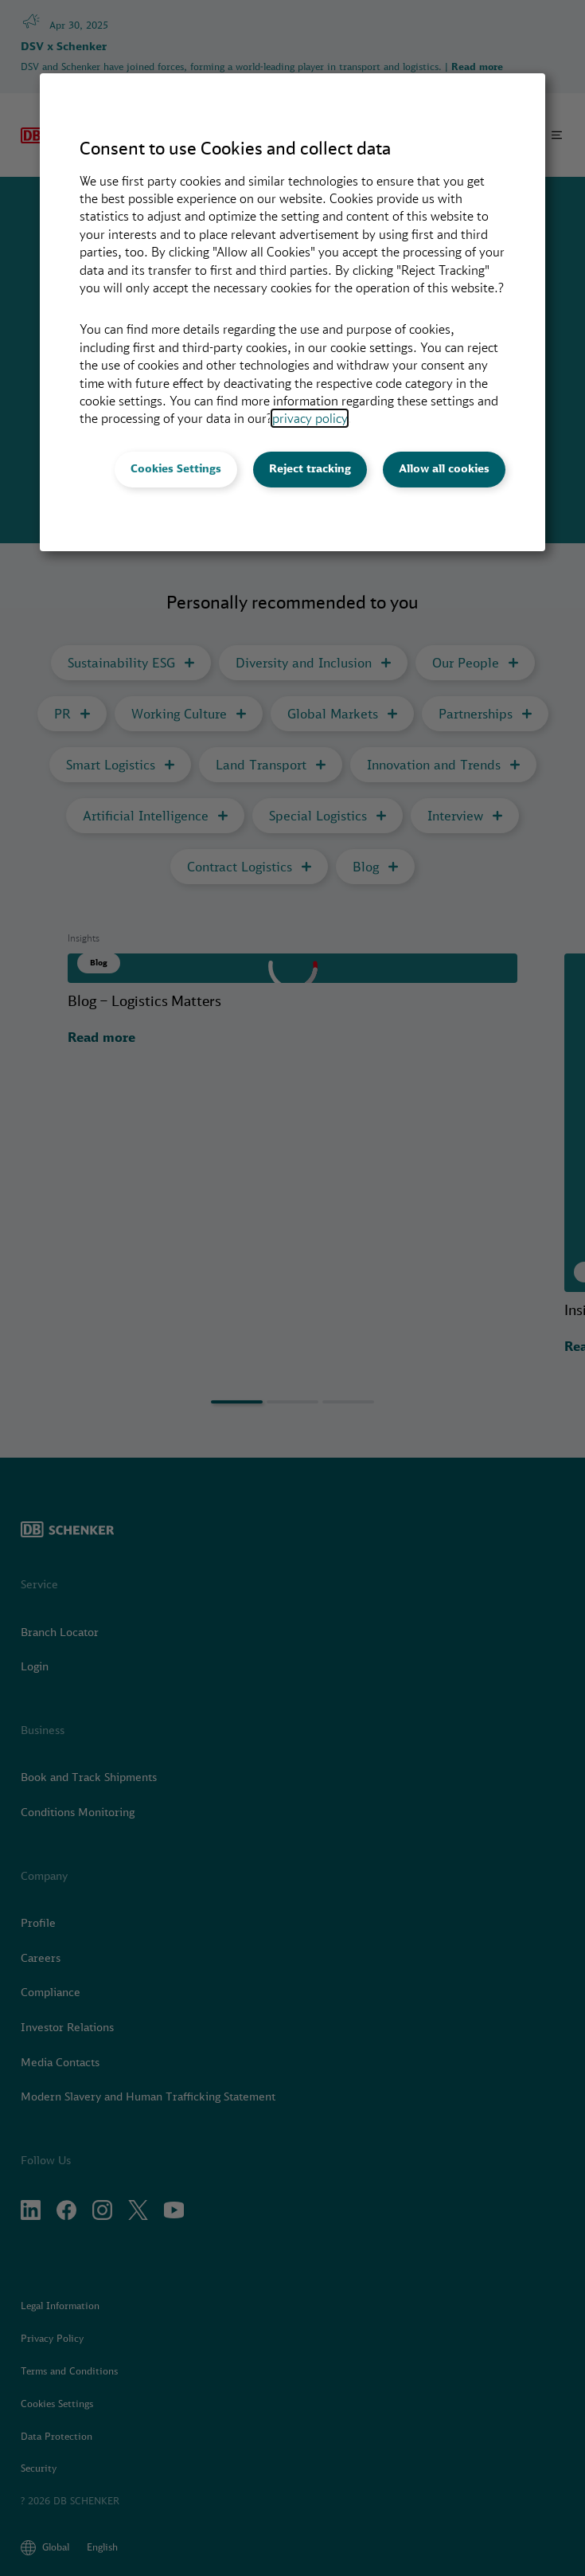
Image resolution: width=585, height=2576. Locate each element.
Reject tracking (310, 468)
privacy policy (309, 418)
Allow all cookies (444, 468)
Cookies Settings (176, 468)
